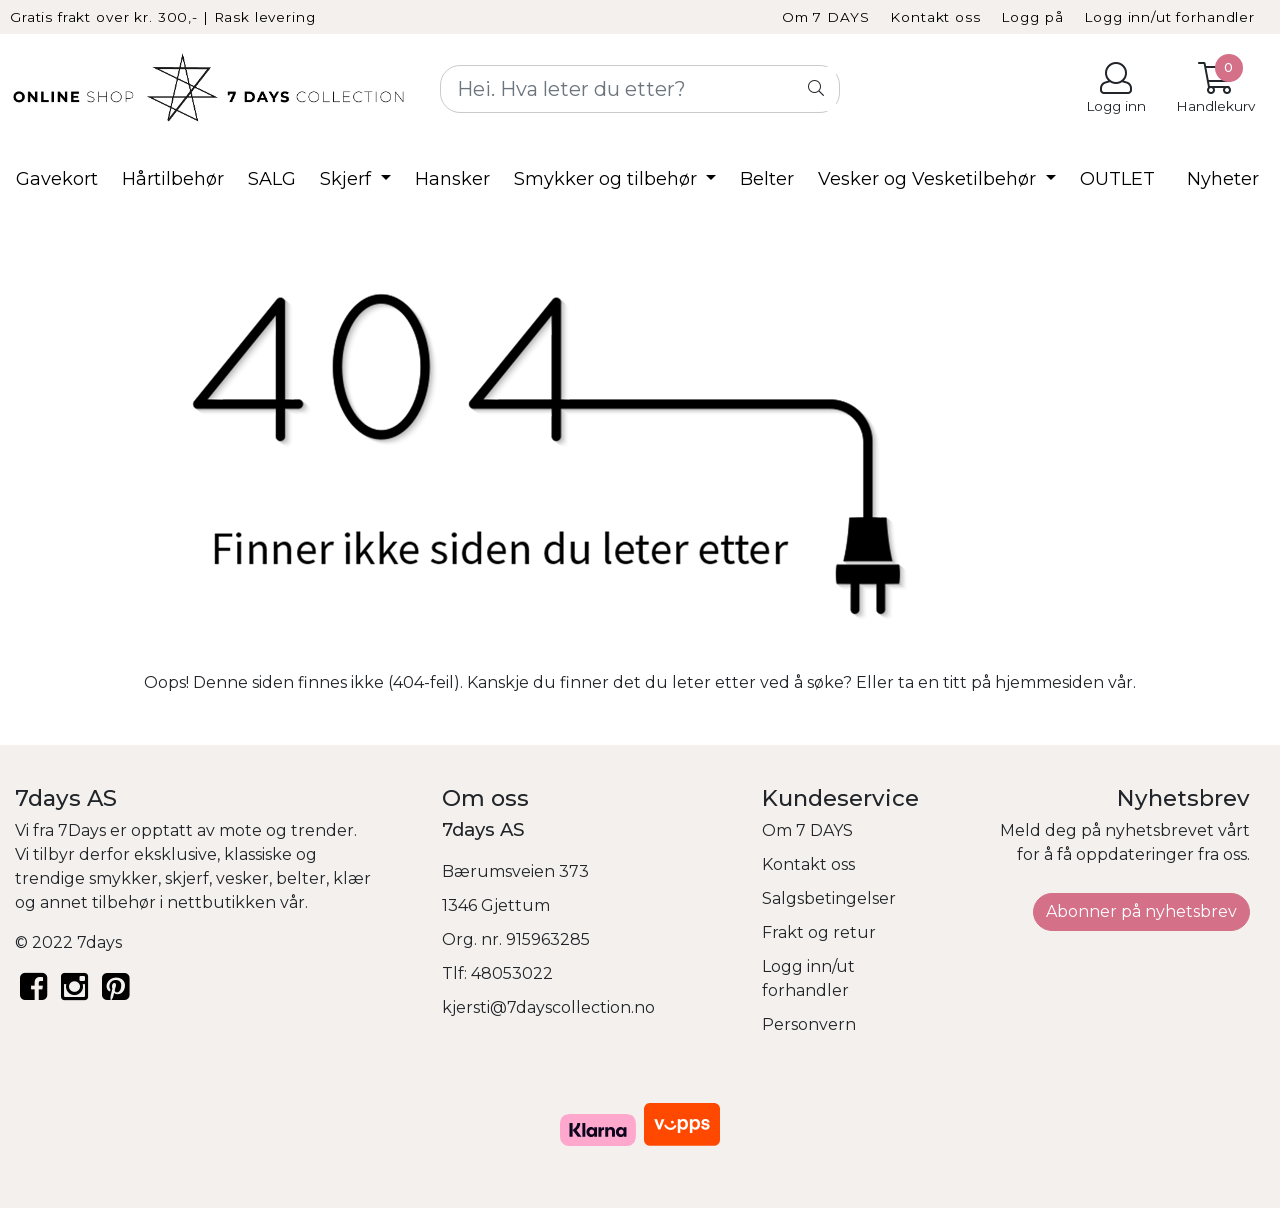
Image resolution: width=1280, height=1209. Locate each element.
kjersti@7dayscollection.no (548, 1007)
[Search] (640, 89)
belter (301, 878)
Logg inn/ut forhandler (1169, 17)
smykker (123, 878)
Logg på (1032, 17)
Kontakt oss (935, 17)
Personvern (809, 1024)
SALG (272, 179)
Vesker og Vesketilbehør (929, 179)
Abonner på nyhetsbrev (1141, 911)
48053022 (512, 973)
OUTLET (1117, 179)
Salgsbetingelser (829, 898)
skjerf (187, 878)
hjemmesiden (1049, 682)
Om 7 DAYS (826, 17)
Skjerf (348, 179)
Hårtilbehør (173, 179)
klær (352, 878)
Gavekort (57, 179)
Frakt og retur (819, 932)
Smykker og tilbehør (608, 179)
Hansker (452, 179)
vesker (242, 878)
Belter (767, 179)
